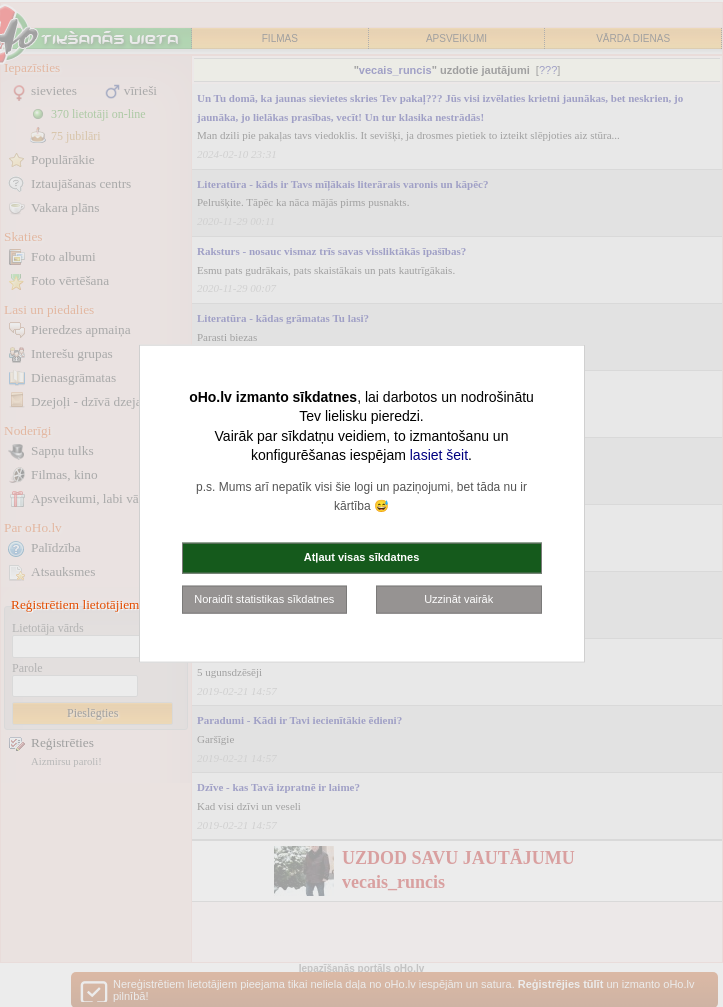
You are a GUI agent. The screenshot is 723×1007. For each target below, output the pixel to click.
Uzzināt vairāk (458, 598)
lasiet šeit (439, 455)
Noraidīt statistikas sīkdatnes (264, 598)
